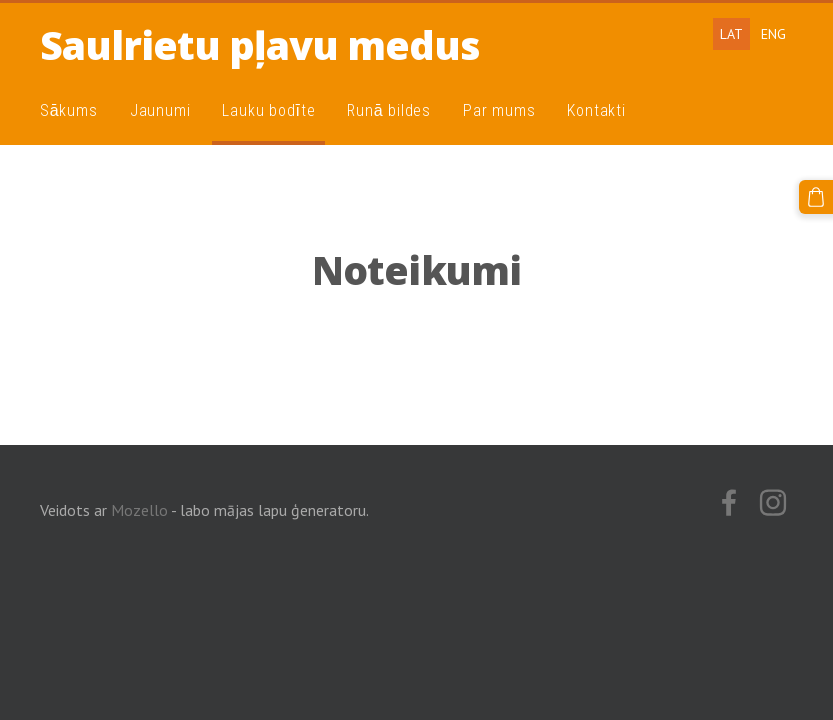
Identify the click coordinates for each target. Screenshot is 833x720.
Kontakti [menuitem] (596, 110)
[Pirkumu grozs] (816, 197)
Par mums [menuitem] (499, 110)
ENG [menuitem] (773, 34)
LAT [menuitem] (731, 34)
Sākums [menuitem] (69, 110)
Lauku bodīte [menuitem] (268, 110)
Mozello (139, 510)
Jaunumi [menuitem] (160, 110)
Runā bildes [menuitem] (389, 110)
